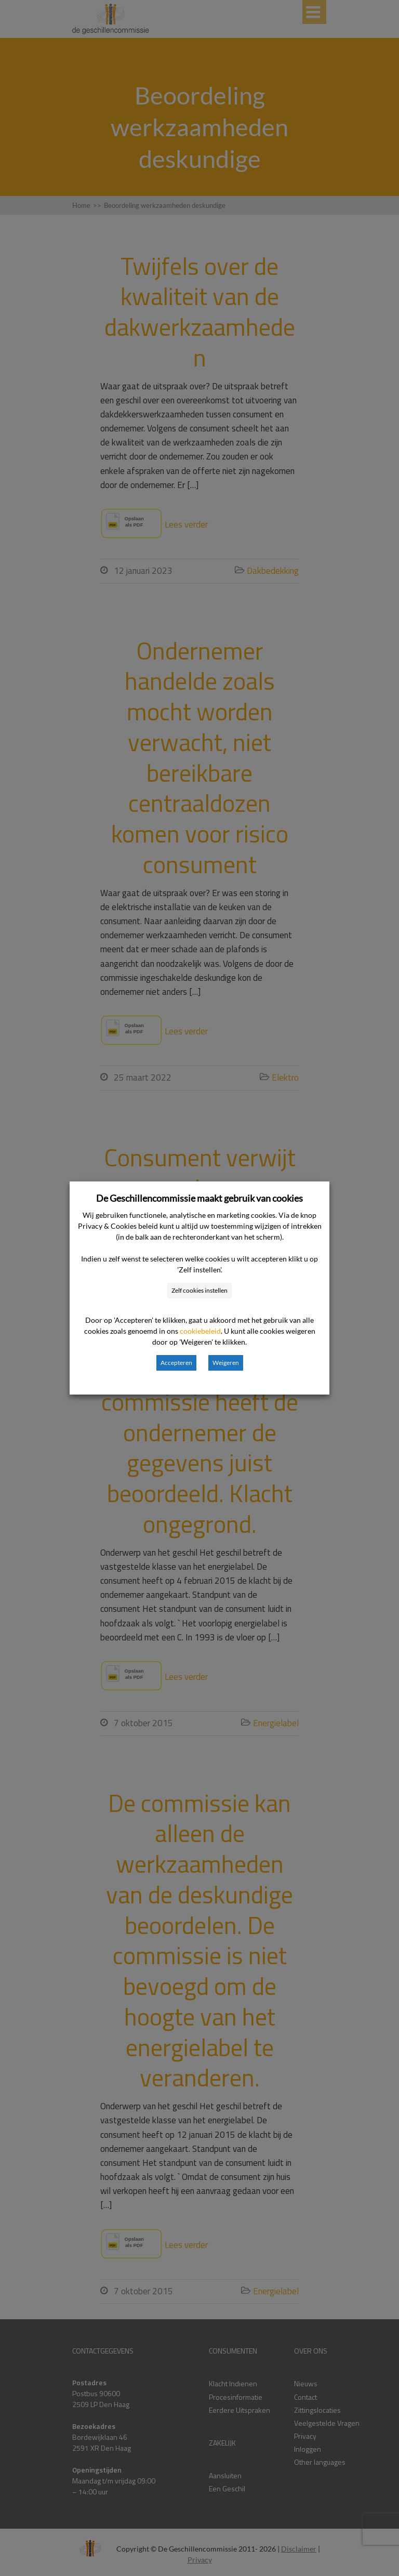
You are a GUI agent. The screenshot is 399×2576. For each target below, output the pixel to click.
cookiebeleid (200, 1330)
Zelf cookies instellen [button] (199, 1290)
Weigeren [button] (225, 1362)
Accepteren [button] (176, 1362)
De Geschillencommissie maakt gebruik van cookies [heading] (199, 1198)
